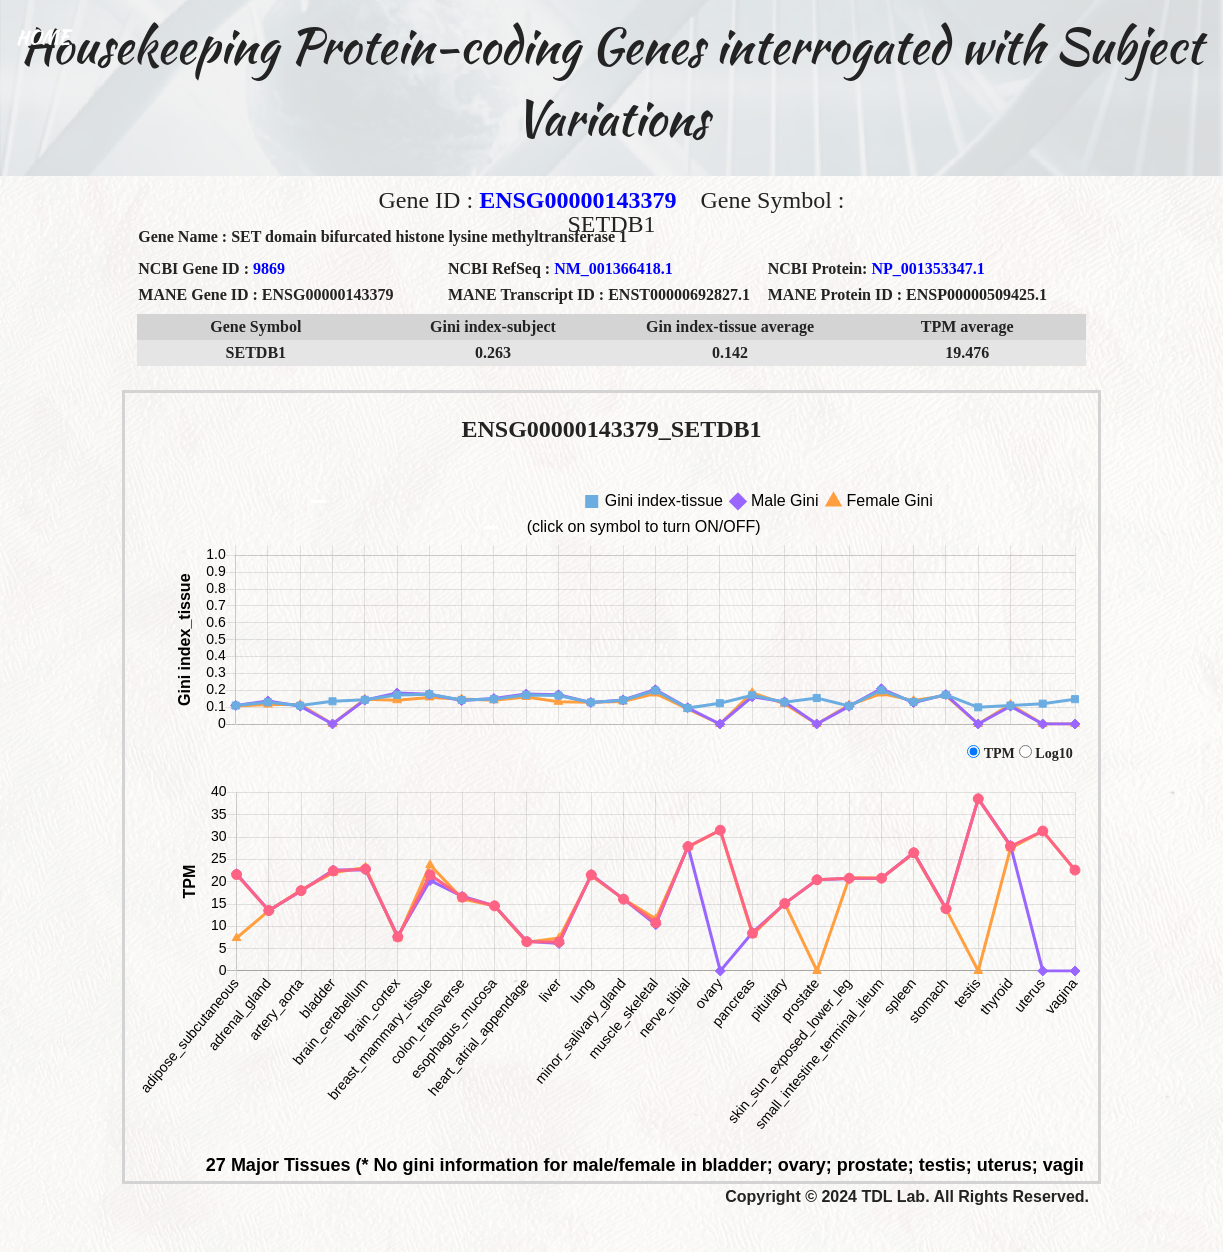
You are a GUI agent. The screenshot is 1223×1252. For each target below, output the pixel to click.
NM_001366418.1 (613, 268)
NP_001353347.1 (927, 268)
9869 (269, 268)
